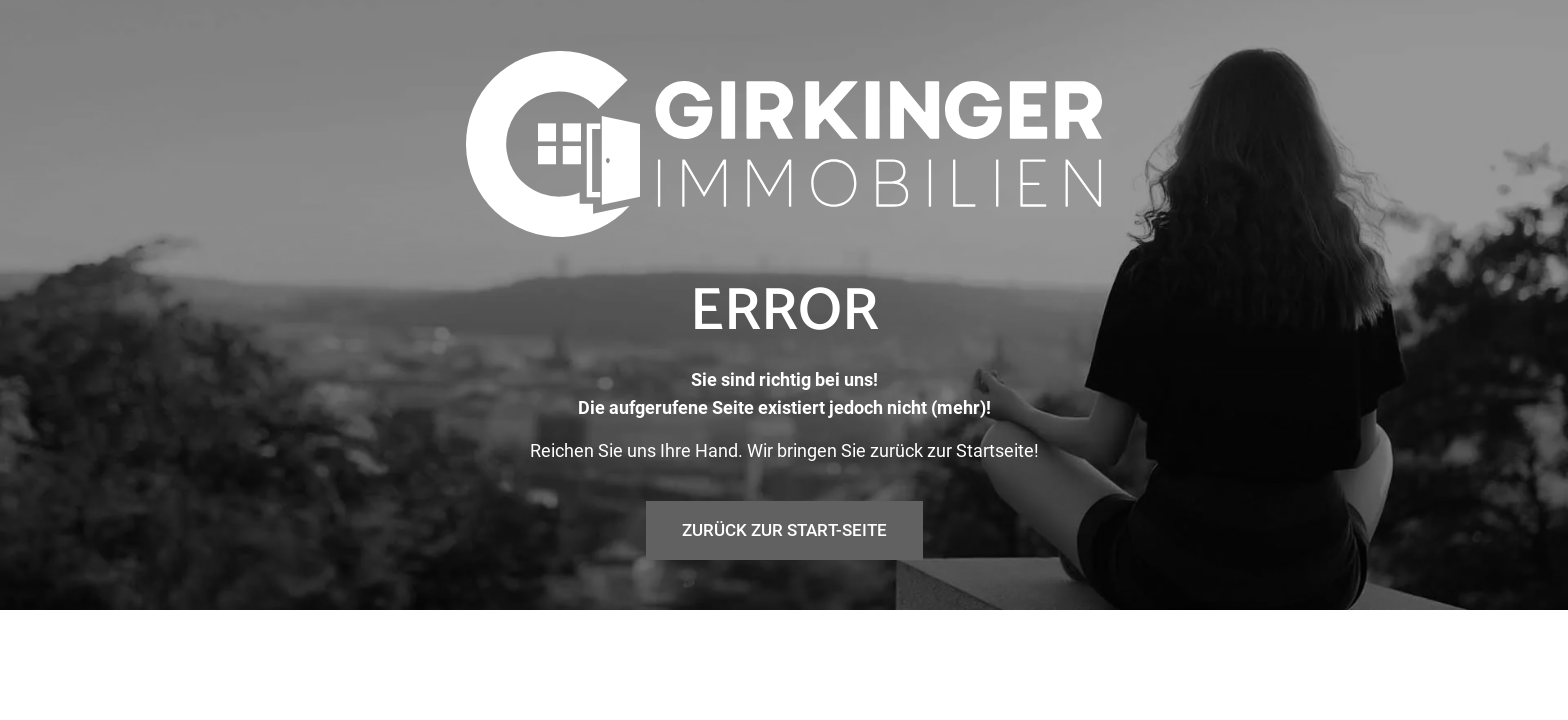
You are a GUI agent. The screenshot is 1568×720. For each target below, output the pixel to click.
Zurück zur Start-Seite (784, 585)
